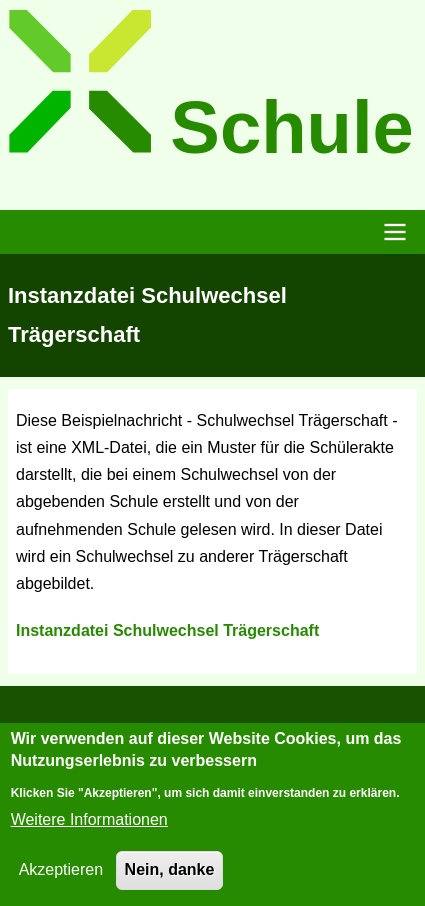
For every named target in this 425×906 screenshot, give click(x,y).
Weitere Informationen (89, 826)
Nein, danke (170, 876)
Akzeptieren (61, 876)
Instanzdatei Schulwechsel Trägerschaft (167, 630)
